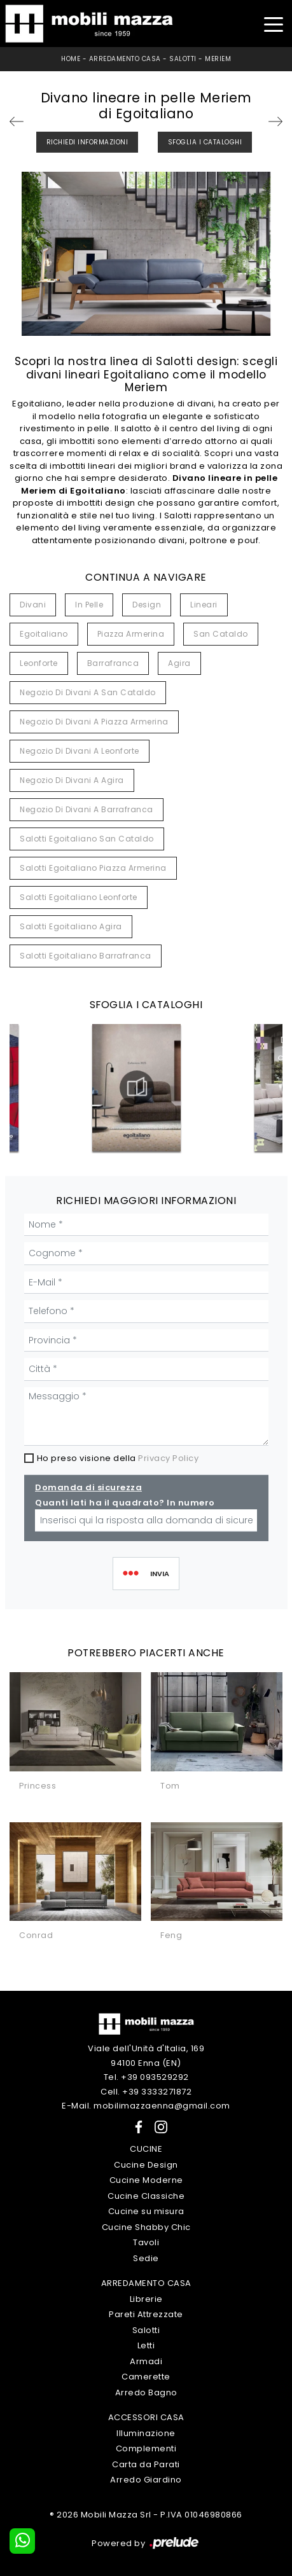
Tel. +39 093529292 (146, 2077)
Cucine (146, 2149)
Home (70, 59)
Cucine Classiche (146, 2196)
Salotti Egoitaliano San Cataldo (87, 838)
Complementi (146, 2448)
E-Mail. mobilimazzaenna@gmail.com (146, 2106)
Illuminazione (146, 2433)
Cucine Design (146, 2165)
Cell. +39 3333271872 (146, 2092)
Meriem (218, 59)
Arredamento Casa (125, 59)
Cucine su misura (146, 2211)
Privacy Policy (168, 1458)
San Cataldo (220, 633)
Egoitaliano (44, 633)
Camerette (146, 2377)
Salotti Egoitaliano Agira (71, 926)
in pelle (89, 604)
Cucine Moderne (146, 2180)
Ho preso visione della (118, 1458)
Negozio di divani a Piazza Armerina (94, 721)
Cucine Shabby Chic (146, 2227)
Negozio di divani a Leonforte (79, 750)
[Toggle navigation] (273, 23)
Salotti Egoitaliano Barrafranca (85, 955)
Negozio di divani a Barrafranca (86, 809)
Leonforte (39, 663)
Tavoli (146, 2242)
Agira (179, 663)
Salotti (183, 59)
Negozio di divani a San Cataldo (88, 692)
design (146, 604)
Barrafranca (113, 663)
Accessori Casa (146, 2417)
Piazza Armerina (131, 633)
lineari (204, 604)
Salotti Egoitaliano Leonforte (78, 897)
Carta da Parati (146, 2464)
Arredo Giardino (146, 2480)
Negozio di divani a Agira (72, 780)
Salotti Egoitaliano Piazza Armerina (93, 867)
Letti (146, 2345)
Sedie (146, 2258)
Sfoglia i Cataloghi (205, 142)
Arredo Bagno (146, 2392)
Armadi (146, 2361)
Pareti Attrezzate (146, 2314)
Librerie (146, 2299)
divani (33, 604)
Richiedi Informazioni (87, 142)
